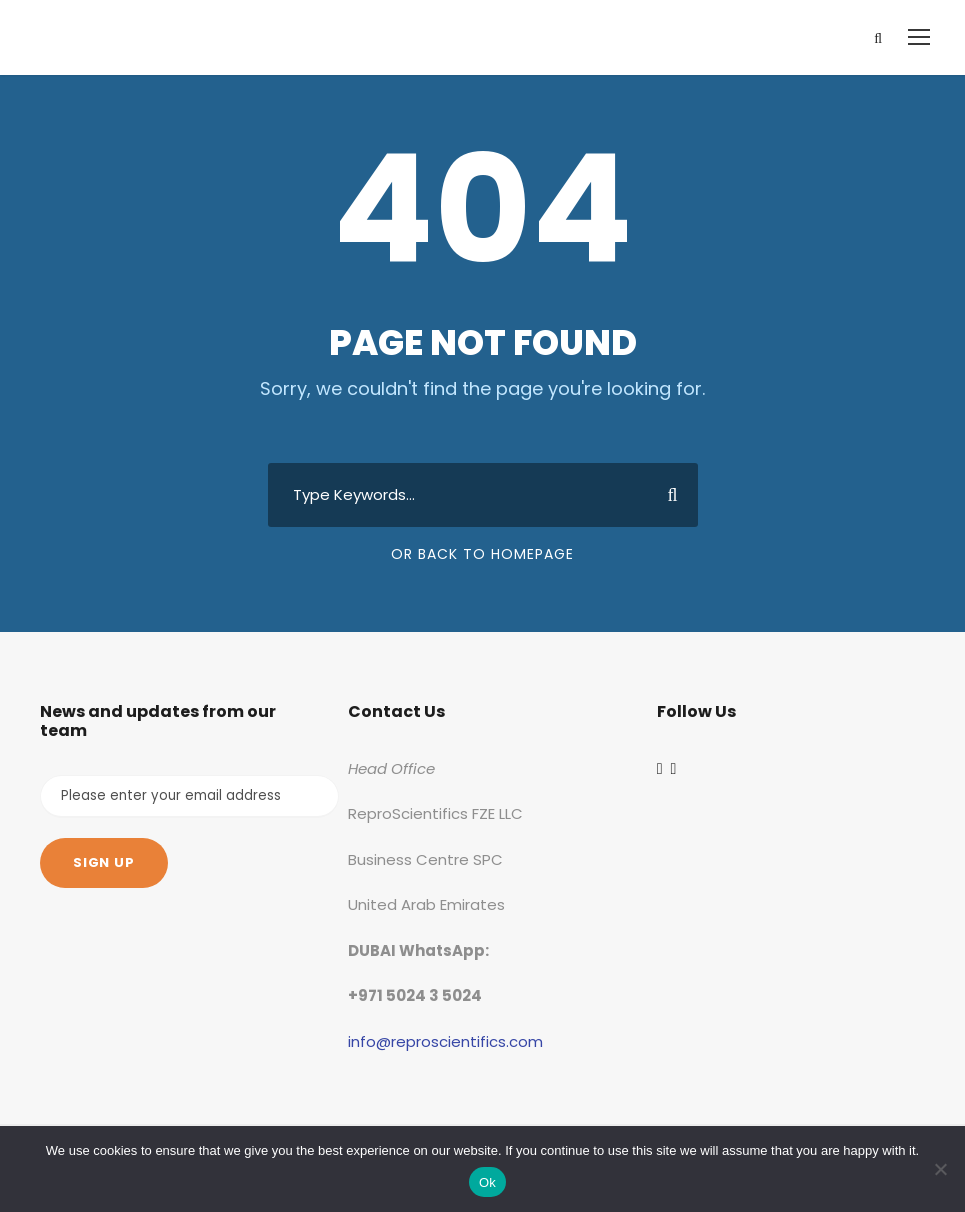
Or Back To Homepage (482, 554)
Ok (487, 1182)
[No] (940, 1169)
